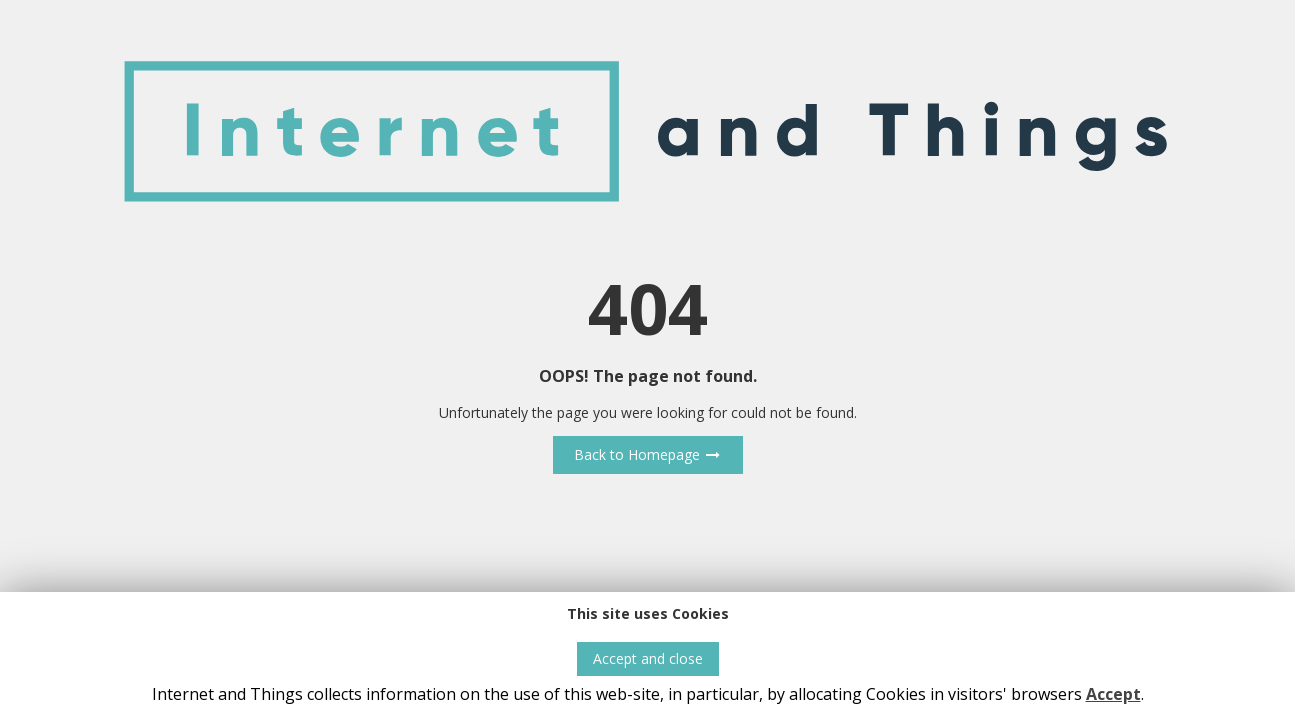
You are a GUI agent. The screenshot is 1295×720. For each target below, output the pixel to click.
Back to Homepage (648, 454)
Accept (1113, 694)
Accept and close (648, 658)
